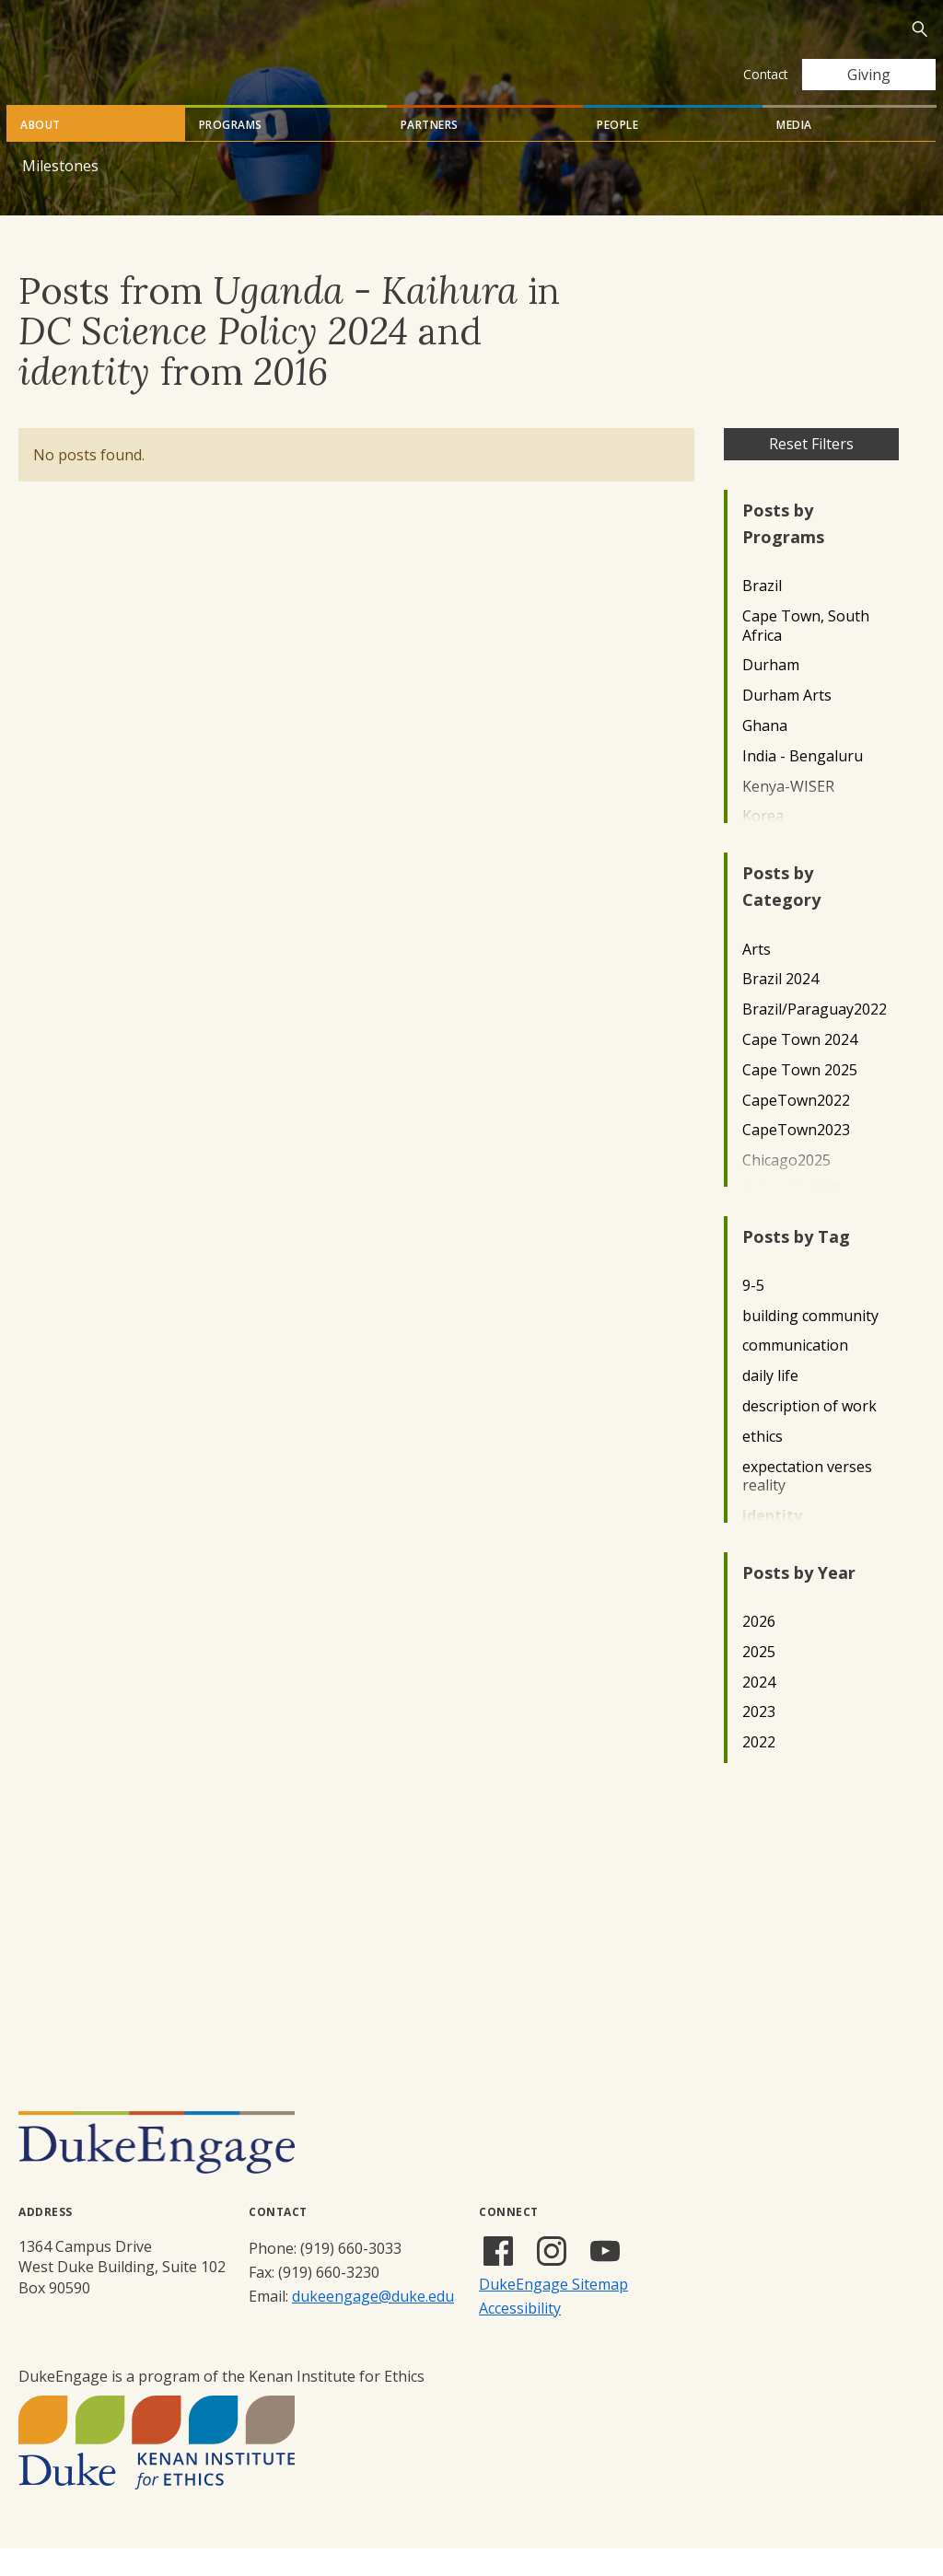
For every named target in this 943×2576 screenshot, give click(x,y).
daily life (770, 1403)
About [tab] (40, 152)
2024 (758, 1710)
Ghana (764, 753)
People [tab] (617, 152)
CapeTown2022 (796, 1128)
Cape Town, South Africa (805, 653)
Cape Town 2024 (799, 1067)
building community (810, 1343)
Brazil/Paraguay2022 (814, 1037)
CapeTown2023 (796, 1157)
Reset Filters (811, 471)
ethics (762, 1464)
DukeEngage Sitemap (553, 2312)
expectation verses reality (807, 1504)
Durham (770, 692)
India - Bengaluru (802, 784)
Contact (765, 74)
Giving (869, 74)
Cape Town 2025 (799, 1098)
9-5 (753, 1313)
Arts (756, 977)
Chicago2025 (786, 1188)
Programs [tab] (230, 152)
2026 (758, 1649)
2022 (758, 1770)
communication (795, 1373)
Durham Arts (787, 723)
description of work (809, 1434)
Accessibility (520, 2336)
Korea (763, 843)
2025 (758, 1679)
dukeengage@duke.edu (373, 2324)
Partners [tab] (430, 152)
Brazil (762, 613)
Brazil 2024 (780, 1006)
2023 (758, 1739)
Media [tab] (794, 152)
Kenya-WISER (788, 814)
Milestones (60, 193)
